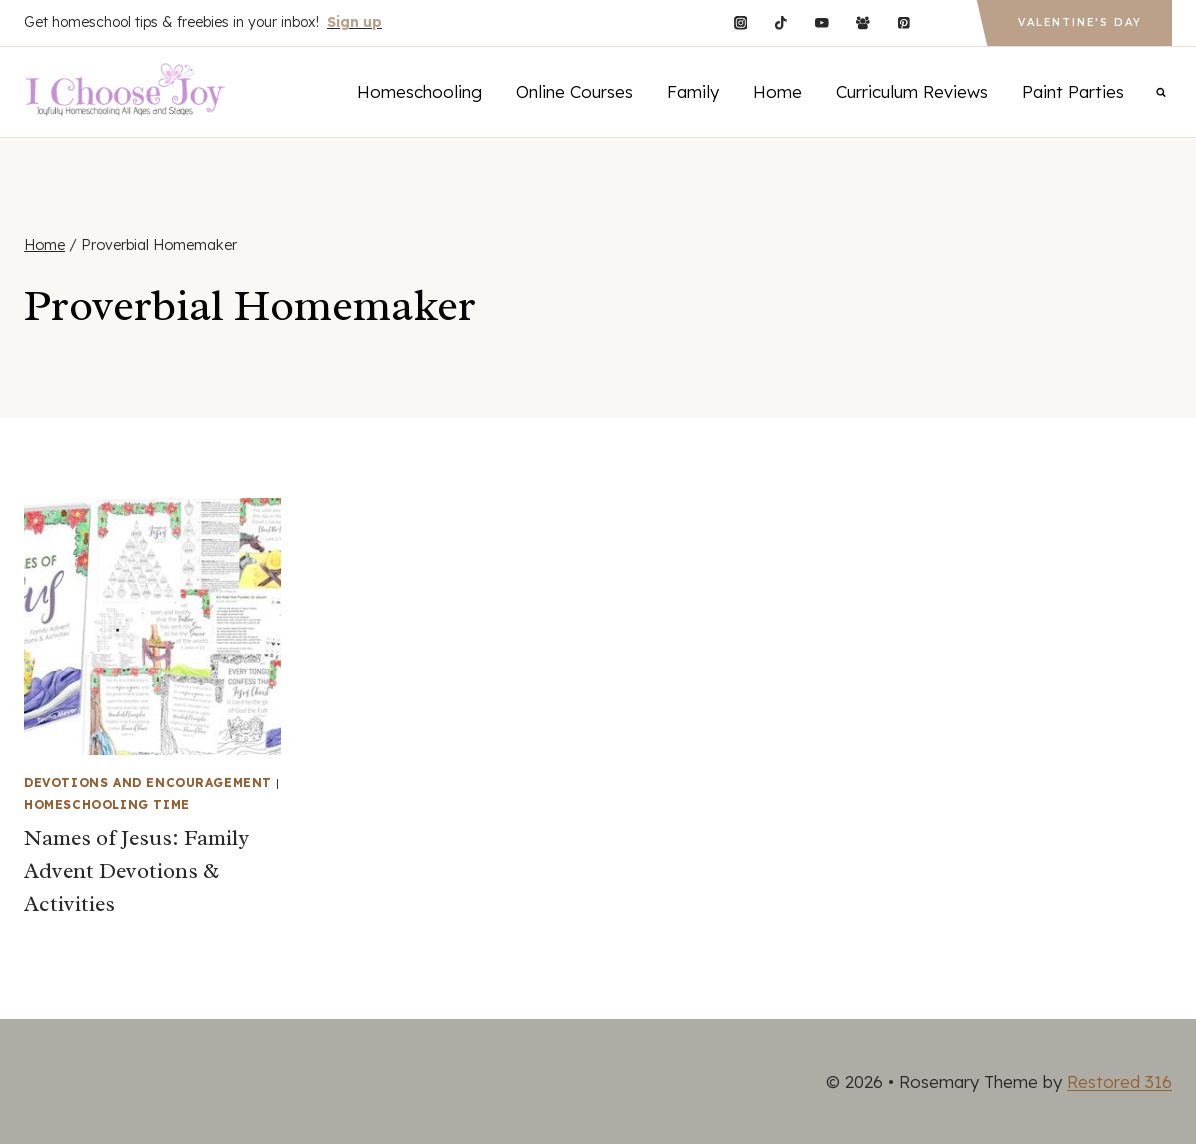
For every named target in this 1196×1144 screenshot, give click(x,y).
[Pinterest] (903, 22)
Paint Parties (1073, 91)
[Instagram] (740, 22)
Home (777, 91)
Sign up (354, 22)
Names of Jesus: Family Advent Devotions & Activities (136, 871)
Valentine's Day (1080, 22)
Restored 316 (1119, 1081)
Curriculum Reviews (912, 91)
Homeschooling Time (107, 804)
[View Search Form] (1161, 92)
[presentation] (152, 626)
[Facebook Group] (862, 22)
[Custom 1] (944, 22)
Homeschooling (419, 91)
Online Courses (574, 91)
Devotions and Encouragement (148, 782)
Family (693, 91)
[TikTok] (781, 22)
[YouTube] (821, 22)
